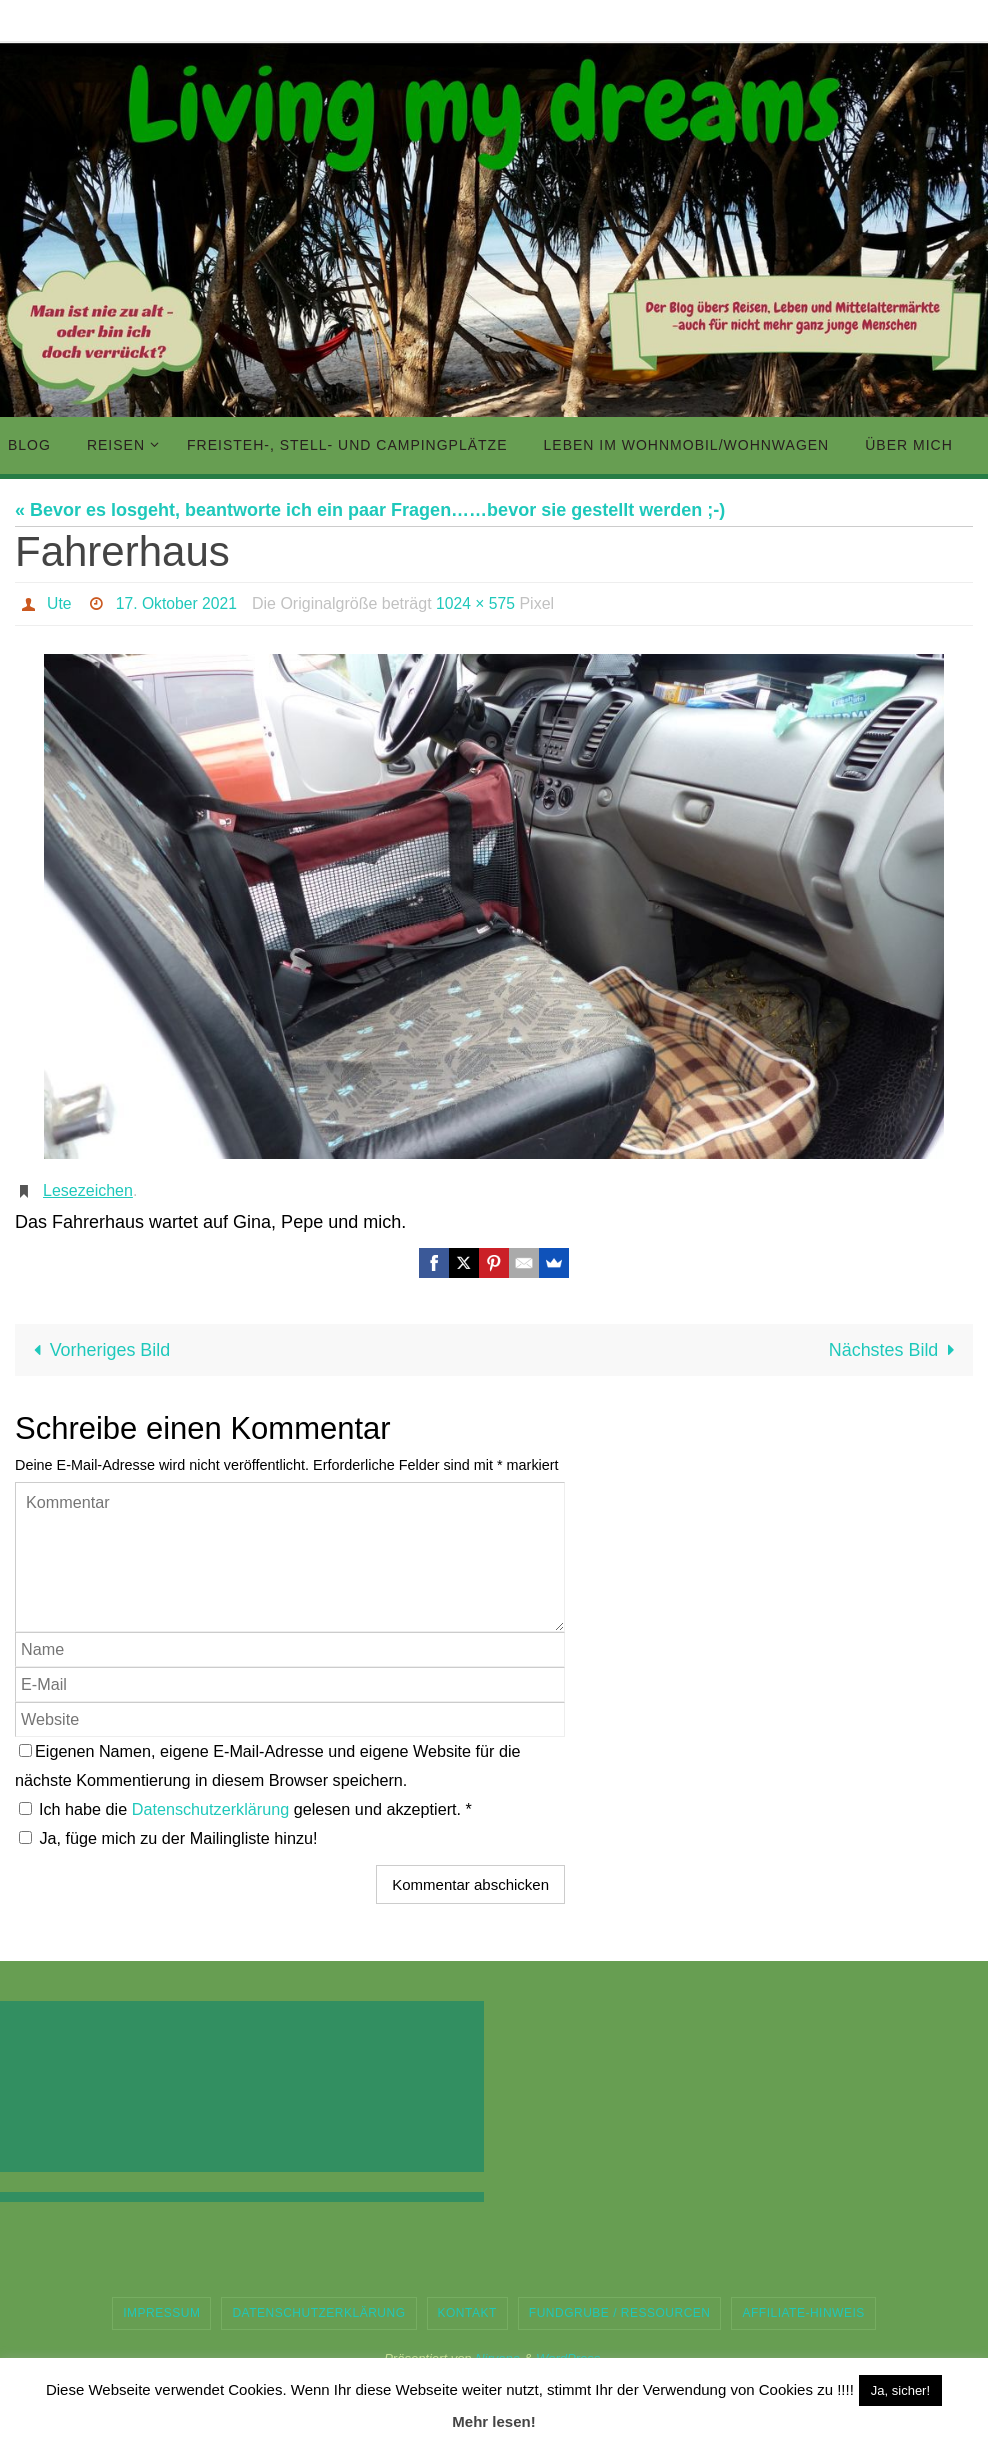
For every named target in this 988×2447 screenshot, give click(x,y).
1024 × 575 (479, 603)
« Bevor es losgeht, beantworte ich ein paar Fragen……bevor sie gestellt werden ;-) (370, 510)
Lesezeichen (88, 1190)
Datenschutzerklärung (213, 1809)
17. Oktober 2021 (178, 603)
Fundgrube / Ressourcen (620, 2313)
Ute (59, 603)
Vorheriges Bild (98, 1350)
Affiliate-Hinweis (803, 2313)
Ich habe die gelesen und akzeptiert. (245, 1809)
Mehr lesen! (493, 2421)
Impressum (161, 2313)
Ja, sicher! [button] (900, 2390)
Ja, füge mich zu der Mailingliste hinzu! (168, 1838)
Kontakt (467, 2313)
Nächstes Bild (895, 1350)
